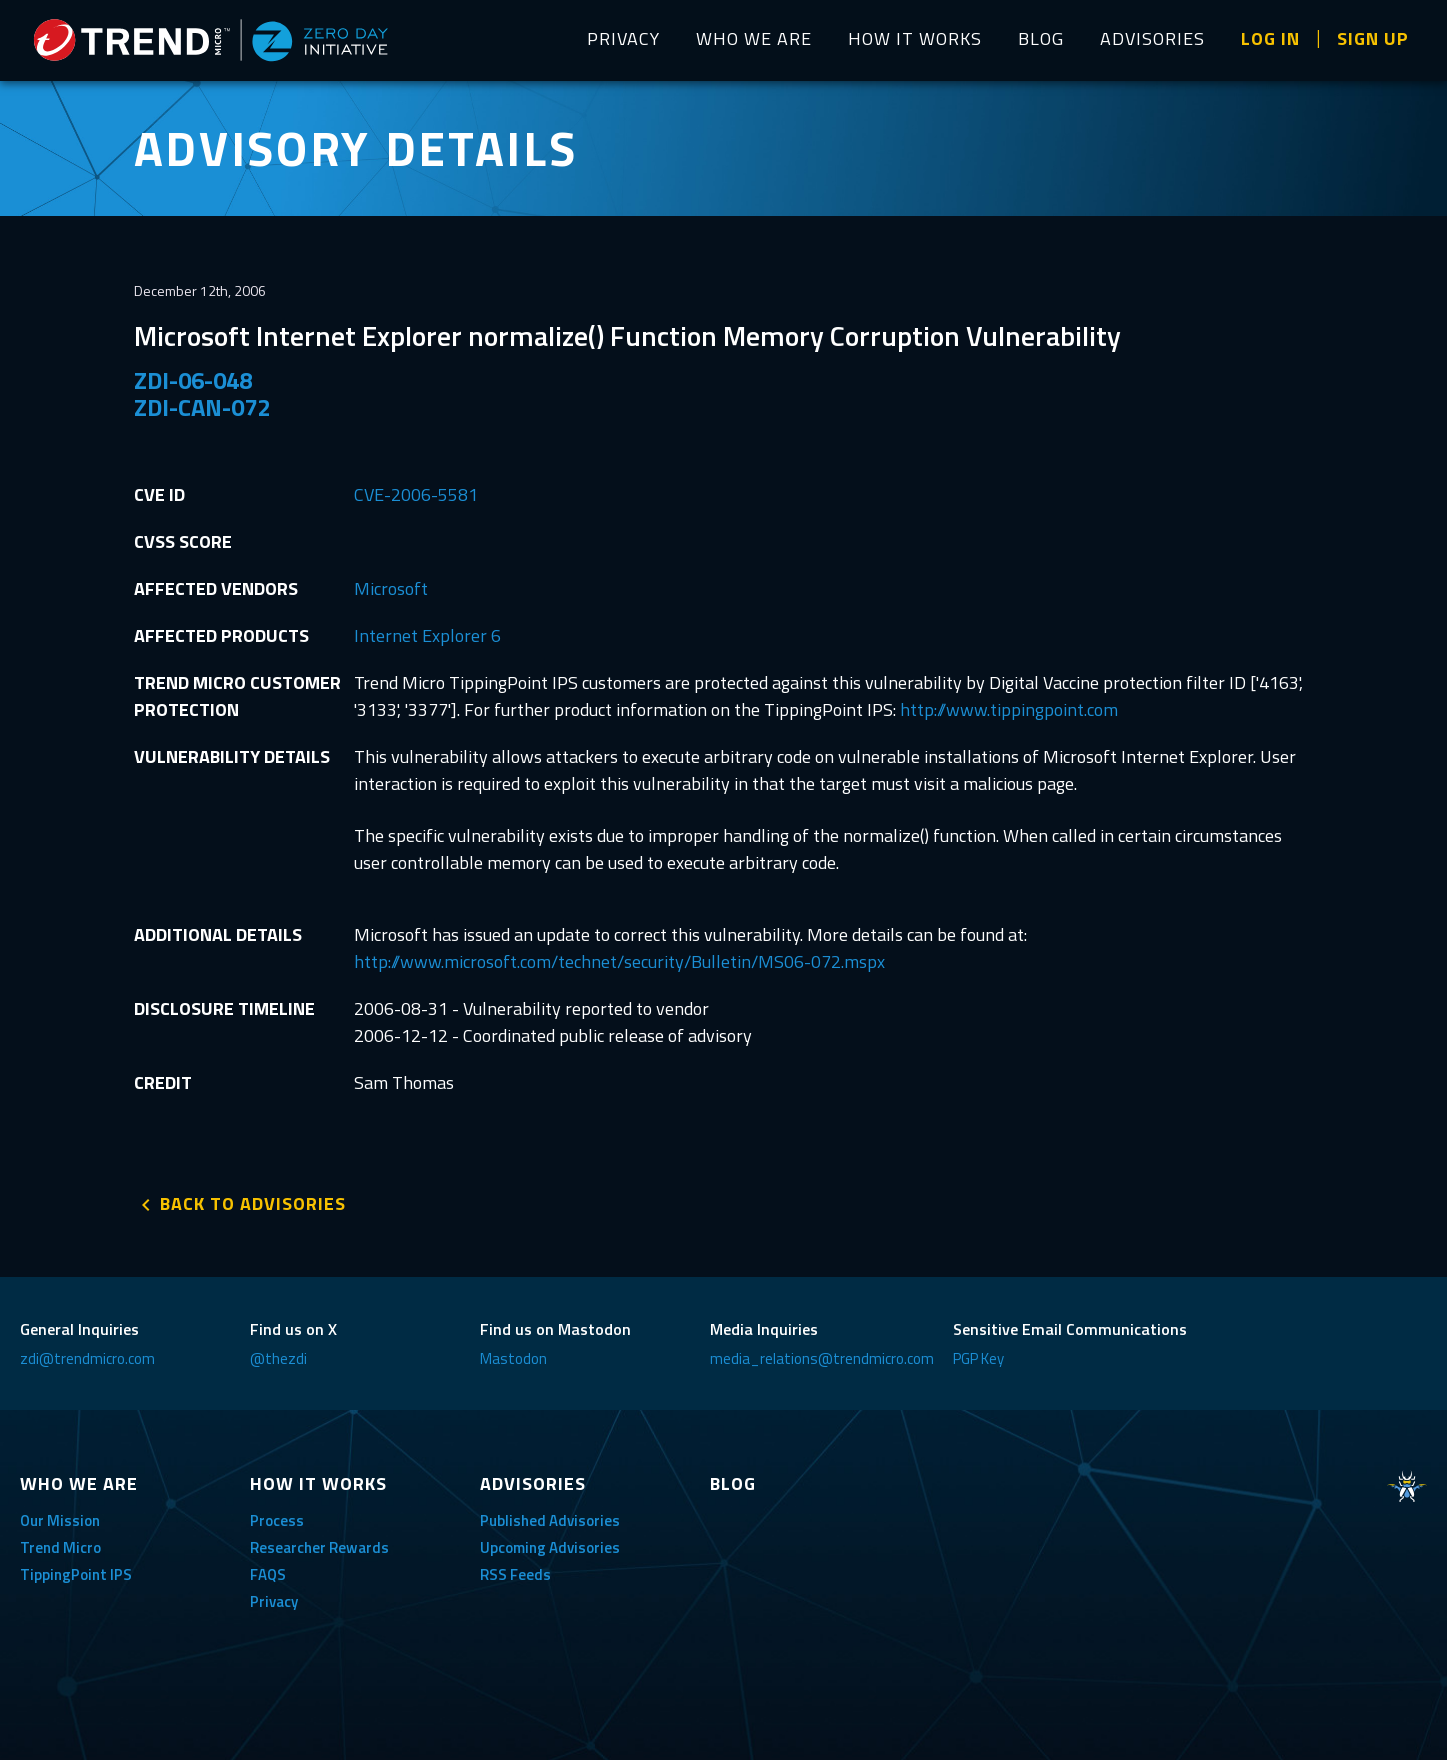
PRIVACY (623, 38)
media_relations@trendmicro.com (822, 1358)
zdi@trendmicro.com (87, 1358)
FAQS (268, 1574)
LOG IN (1270, 38)
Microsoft (391, 588)
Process (277, 1520)
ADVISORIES (1152, 38)
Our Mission (60, 1520)
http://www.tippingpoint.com (1009, 709)
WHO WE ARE (754, 38)
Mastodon (513, 1358)
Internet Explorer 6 (427, 635)
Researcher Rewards (319, 1547)
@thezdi (278, 1358)
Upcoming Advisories (550, 1547)
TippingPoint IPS (76, 1574)
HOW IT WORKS (915, 38)
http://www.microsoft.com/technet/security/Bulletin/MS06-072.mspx (619, 961)
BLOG (1041, 38)
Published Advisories (550, 1520)
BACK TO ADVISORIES (253, 1203)
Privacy (274, 1601)
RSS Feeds (515, 1574)
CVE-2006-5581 (416, 494)
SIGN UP (1373, 38)
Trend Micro (60, 1547)
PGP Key (978, 1358)
